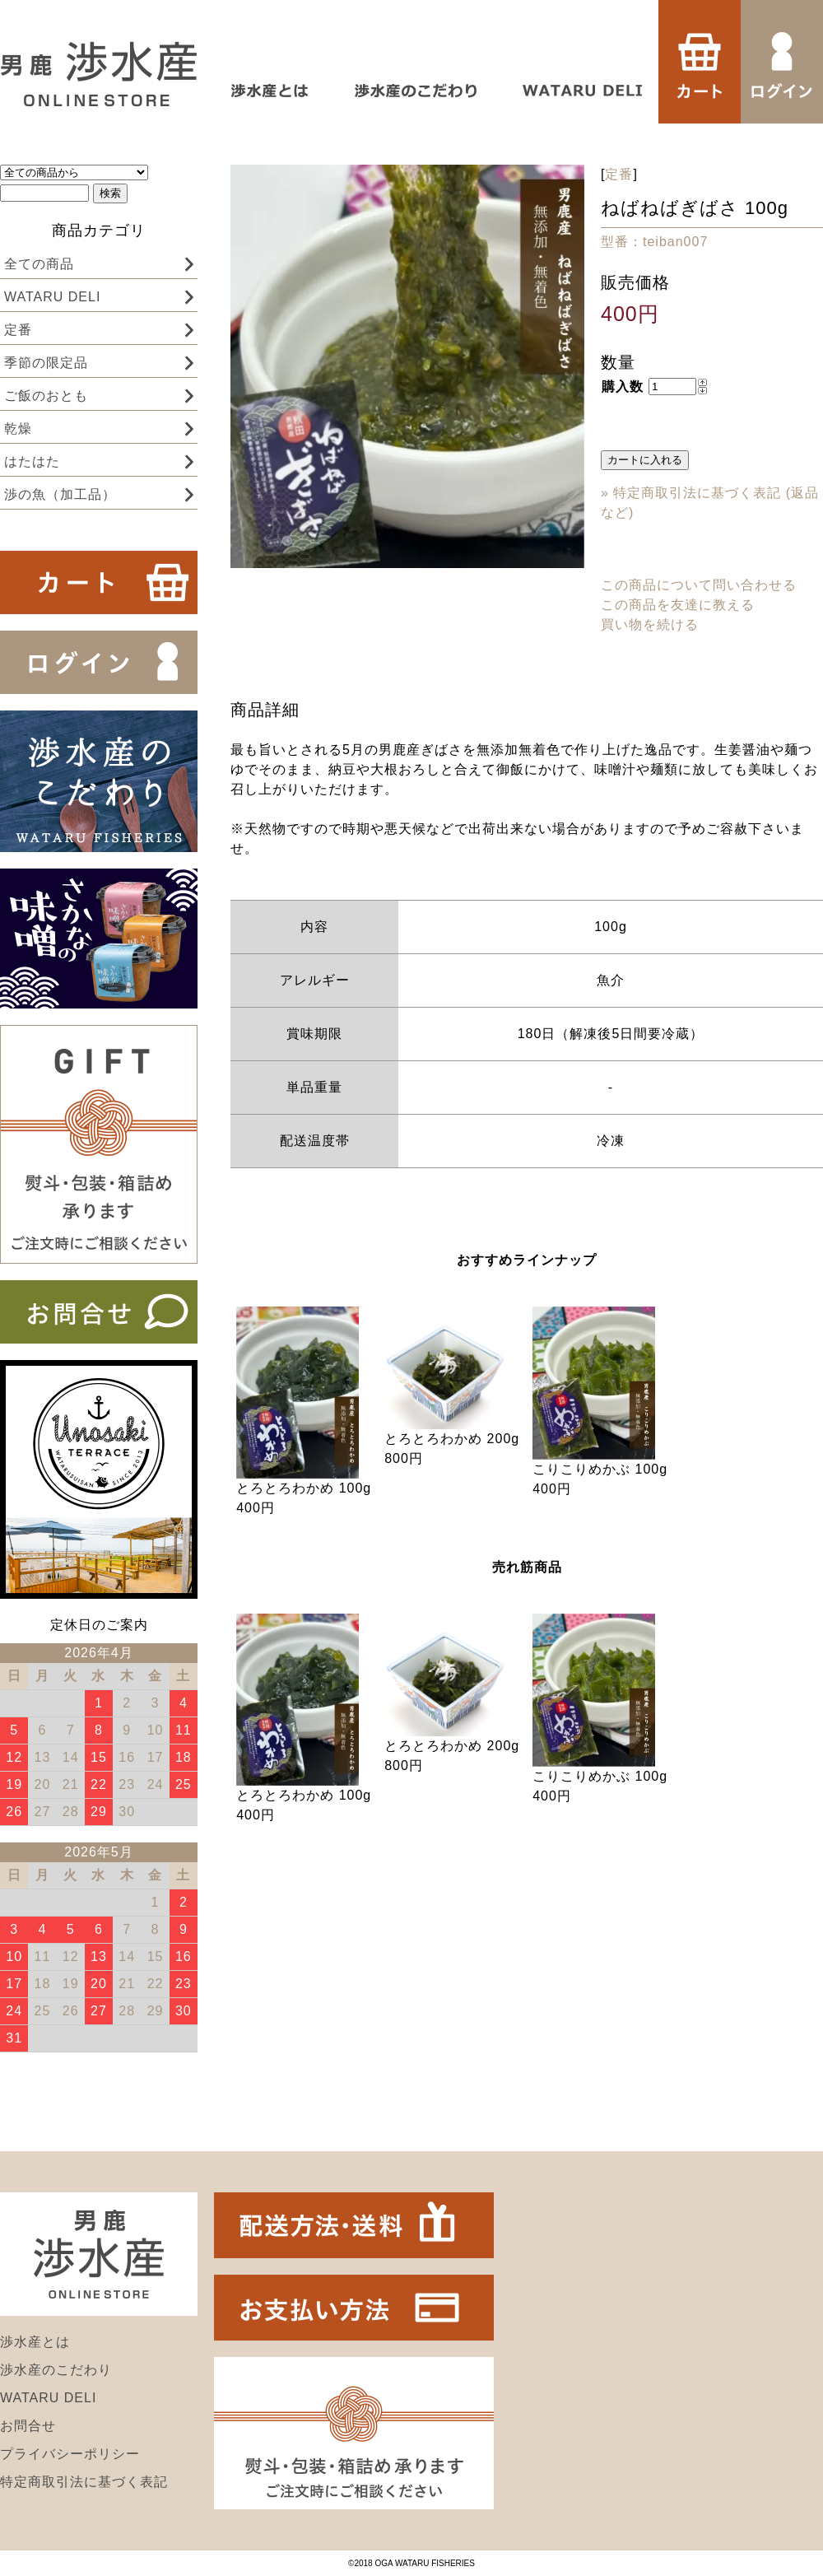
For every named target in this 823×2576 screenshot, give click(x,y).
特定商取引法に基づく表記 (84, 2482)
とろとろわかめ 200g (451, 1439)
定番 (18, 330)
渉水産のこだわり (56, 2370)
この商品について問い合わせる (699, 585)
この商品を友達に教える (678, 605)
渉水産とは (35, 2342)
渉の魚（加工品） (60, 494)
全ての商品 (39, 264)
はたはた (32, 461)
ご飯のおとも (46, 396)
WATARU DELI (52, 297)
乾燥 (18, 429)
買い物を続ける (650, 624)
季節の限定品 (46, 363)
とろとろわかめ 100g (303, 1488)
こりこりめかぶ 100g (599, 1469)
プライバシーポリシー (70, 2454)
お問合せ (28, 2426)
